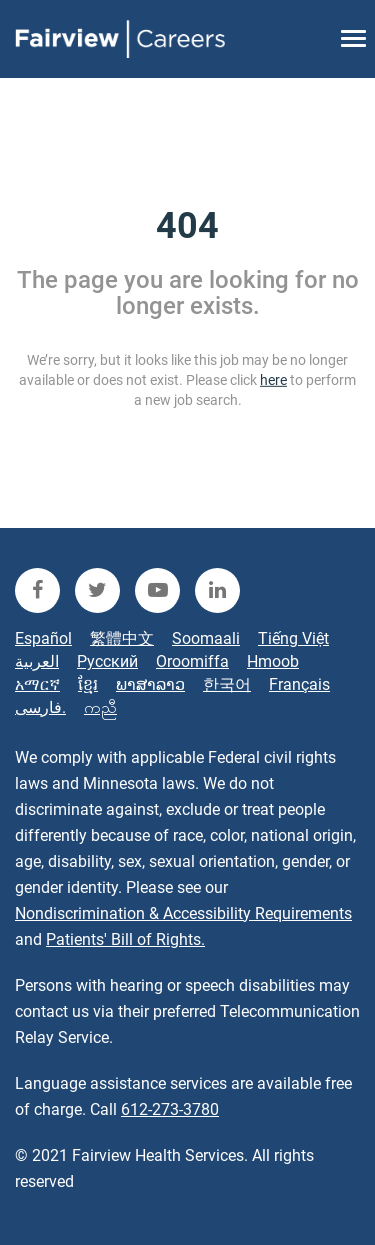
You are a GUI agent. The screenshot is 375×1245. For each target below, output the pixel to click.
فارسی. (40, 707)
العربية (37, 661)
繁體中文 (122, 638)
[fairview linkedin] (217, 590)
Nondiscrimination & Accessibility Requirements (183, 913)
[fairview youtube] (157, 590)
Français (299, 684)
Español (43, 638)
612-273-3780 (170, 1109)
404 (187, 226)
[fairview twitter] (97, 590)
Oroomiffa (192, 661)
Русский (107, 661)
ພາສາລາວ (150, 684)
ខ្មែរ (88, 684)
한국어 (227, 684)
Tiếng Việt (293, 638)
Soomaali (206, 638)
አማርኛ (37, 684)
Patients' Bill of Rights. (125, 939)
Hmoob (273, 661)
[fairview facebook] (37, 590)
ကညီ (100, 707)
